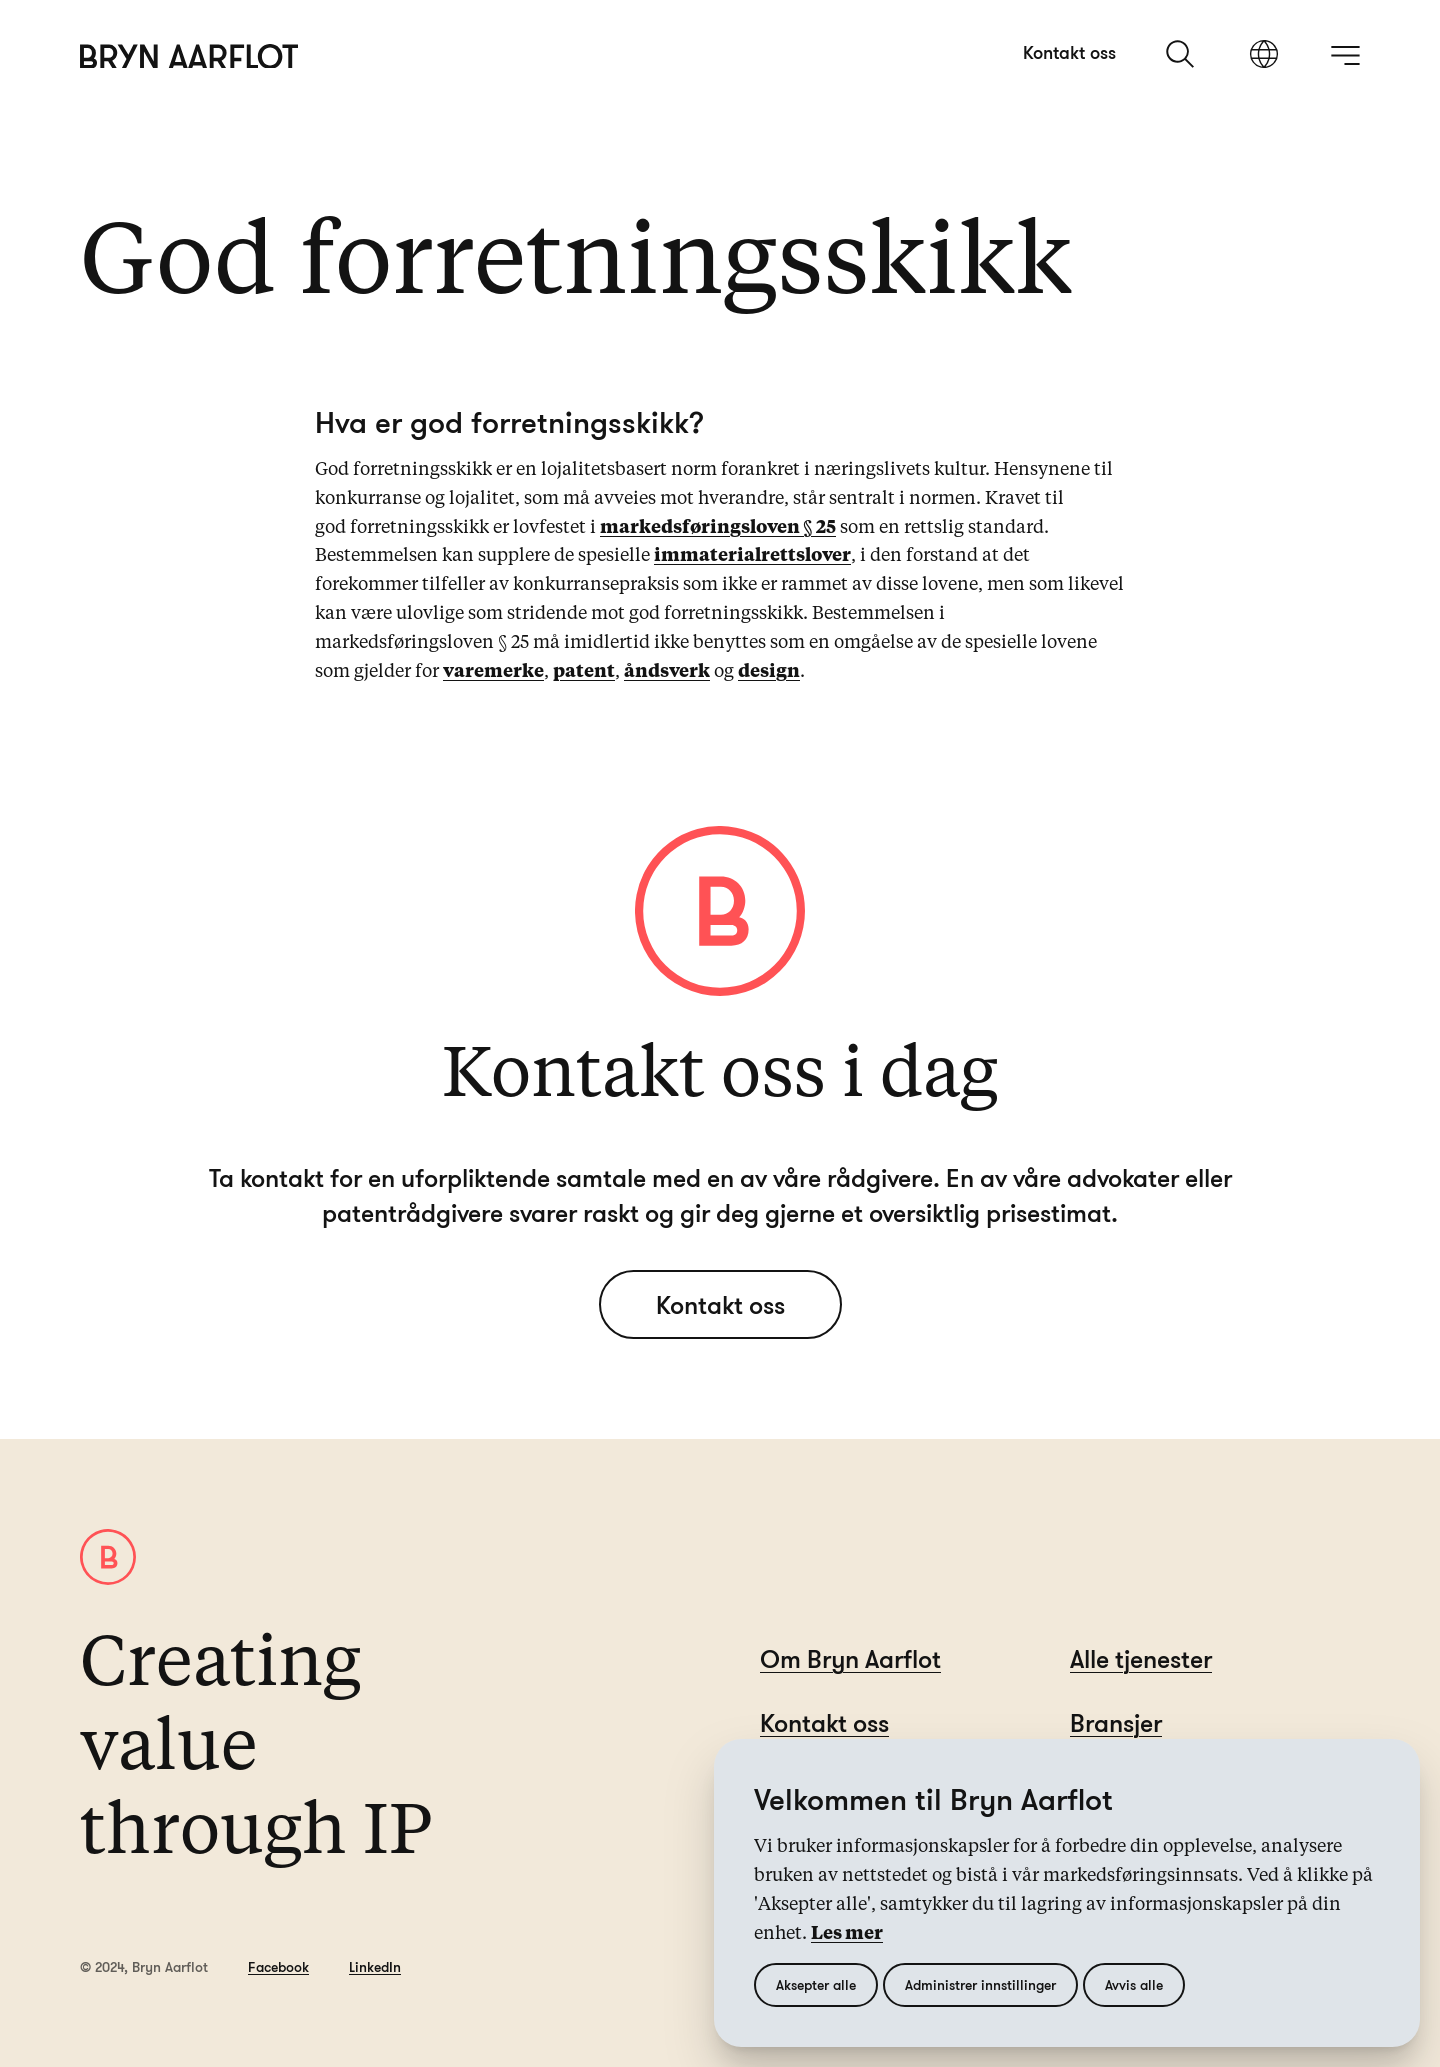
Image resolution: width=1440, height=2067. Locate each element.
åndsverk (667, 672)
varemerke (493, 672)
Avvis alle (1134, 1984)
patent (584, 672)
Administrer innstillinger (980, 1984)
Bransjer (1116, 1722)
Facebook (278, 1966)
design (769, 672)
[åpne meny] (1345, 55)
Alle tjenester (1141, 1658)
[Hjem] (189, 56)
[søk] (1182, 54)
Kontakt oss (1069, 52)
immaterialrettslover (752, 556)
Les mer (847, 1934)
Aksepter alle (816, 1984)
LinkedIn (375, 1966)
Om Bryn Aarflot (850, 1658)
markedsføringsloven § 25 (718, 528)
